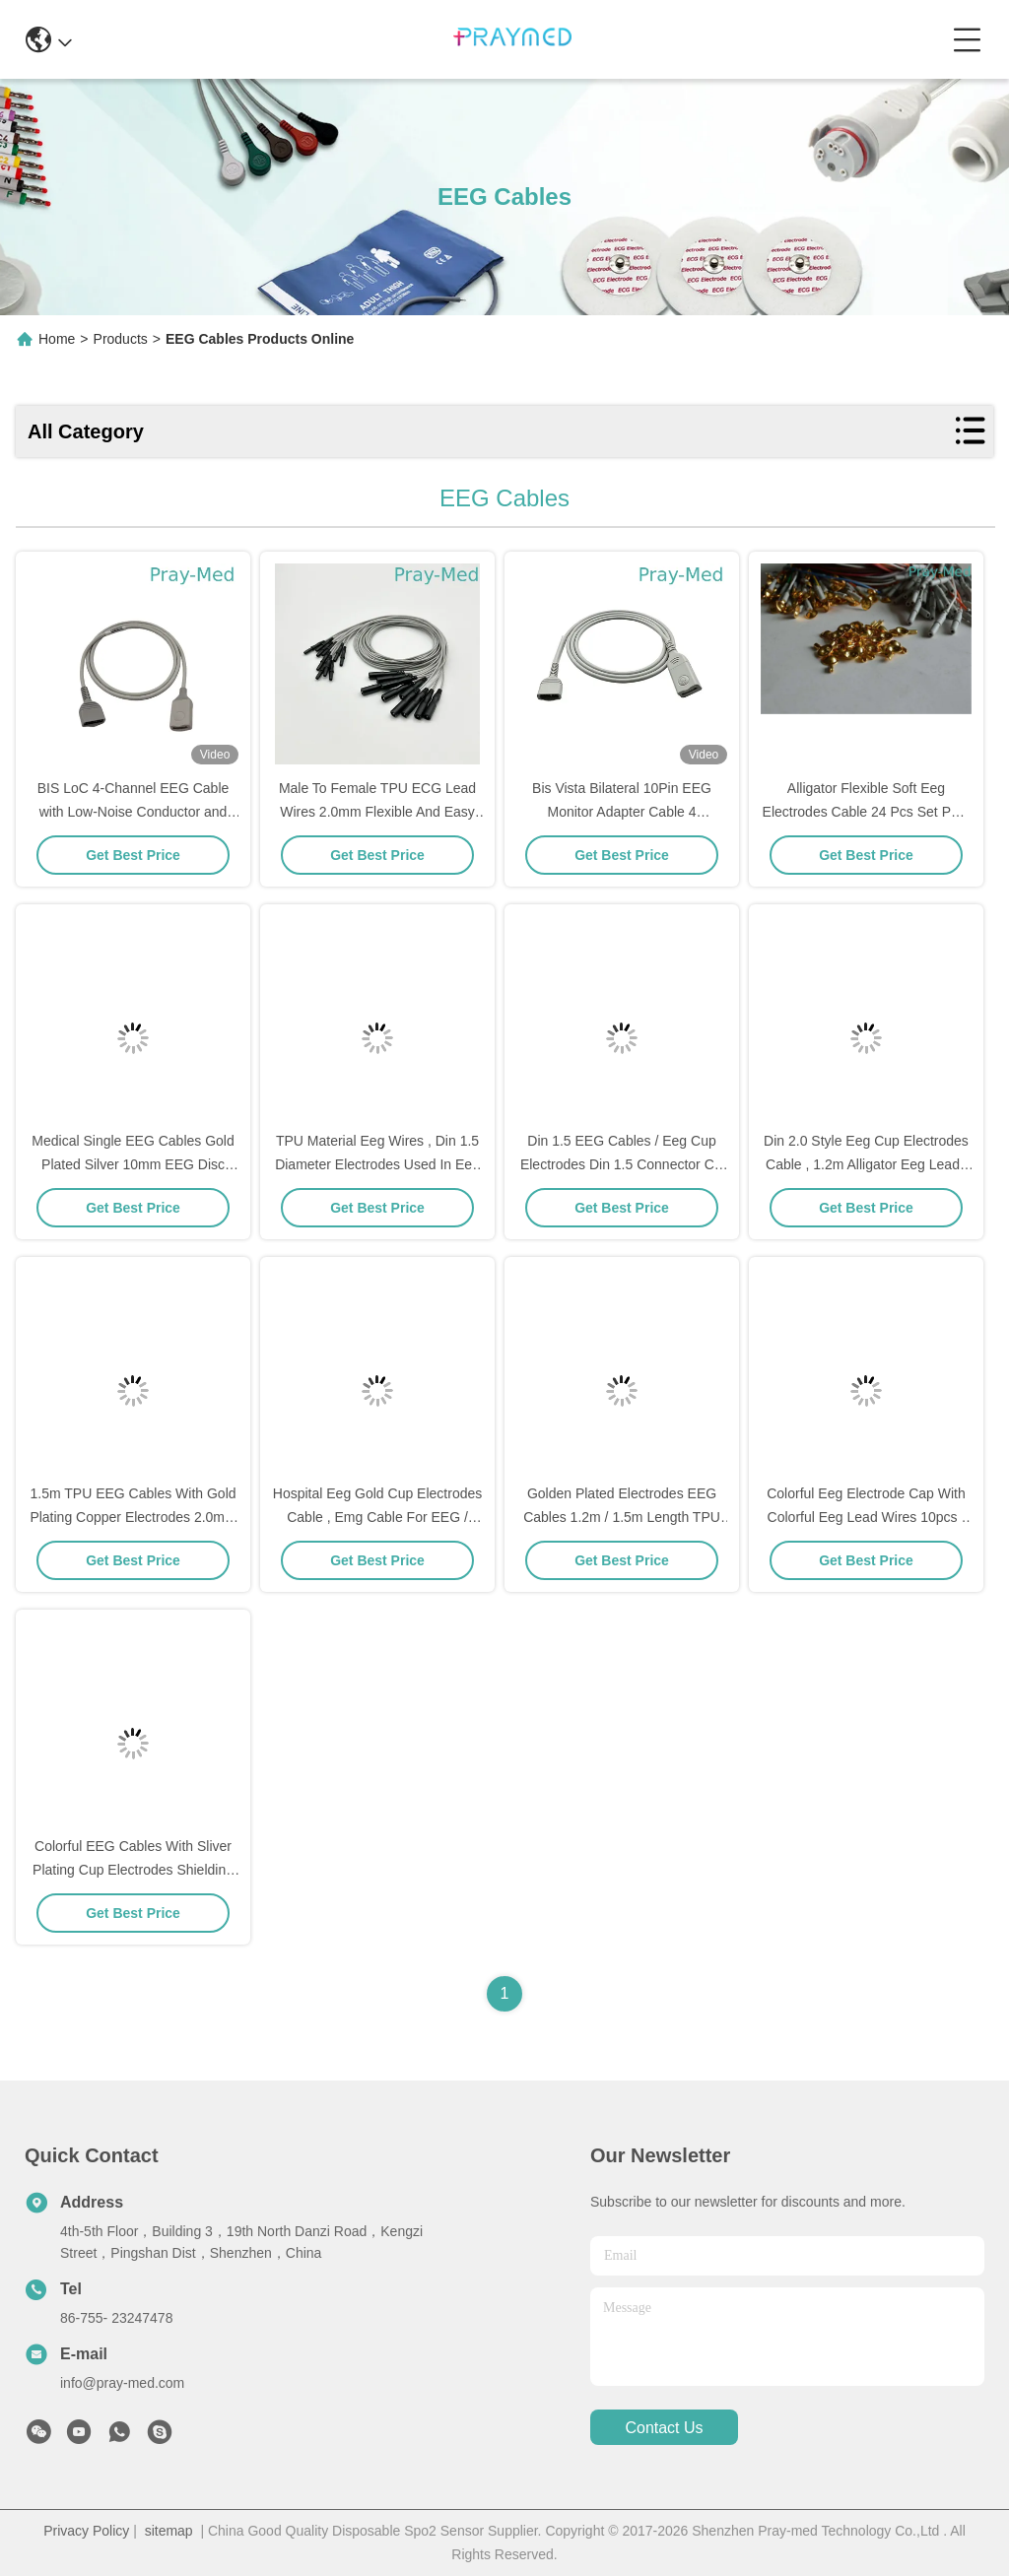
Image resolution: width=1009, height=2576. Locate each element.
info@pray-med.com (122, 2383)
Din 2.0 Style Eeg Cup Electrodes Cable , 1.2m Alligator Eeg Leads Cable (866, 1164)
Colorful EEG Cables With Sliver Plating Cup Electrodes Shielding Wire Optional (133, 1869)
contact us (664, 2427)
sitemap (169, 2531)
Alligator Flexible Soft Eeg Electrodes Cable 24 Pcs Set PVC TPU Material (867, 811)
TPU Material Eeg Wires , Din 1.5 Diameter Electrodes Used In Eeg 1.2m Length (377, 1164)
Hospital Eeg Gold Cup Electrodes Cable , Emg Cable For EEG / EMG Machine (377, 1517)
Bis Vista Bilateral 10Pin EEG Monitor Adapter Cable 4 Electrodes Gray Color (621, 811)
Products (121, 339)
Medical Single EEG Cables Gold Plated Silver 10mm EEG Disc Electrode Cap (133, 1164)
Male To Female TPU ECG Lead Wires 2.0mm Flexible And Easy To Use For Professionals (377, 811)
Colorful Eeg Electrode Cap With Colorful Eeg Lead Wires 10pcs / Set (866, 1517)
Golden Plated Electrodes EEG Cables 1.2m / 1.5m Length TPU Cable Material (621, 1517)
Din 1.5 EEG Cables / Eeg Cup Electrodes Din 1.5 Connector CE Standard (621, 1164)
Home (56, 339)
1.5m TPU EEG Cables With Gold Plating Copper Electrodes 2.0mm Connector (132, 1517)
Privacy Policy (86, 2531)
